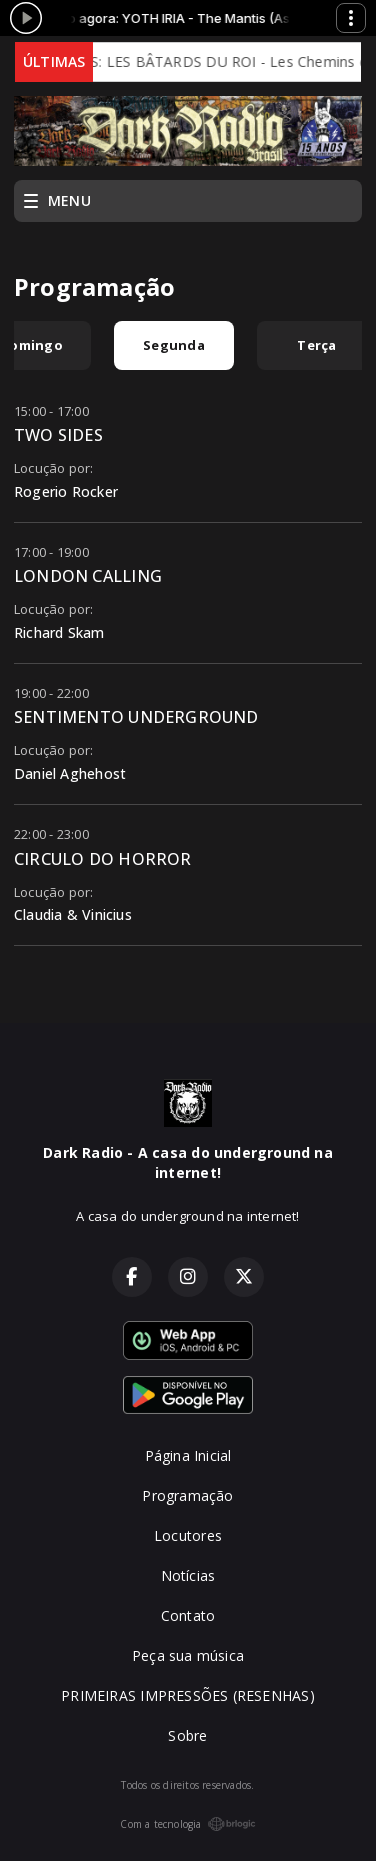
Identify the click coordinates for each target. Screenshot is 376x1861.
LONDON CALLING (88, 576)
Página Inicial (188, 1455)
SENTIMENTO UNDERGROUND (136, 717)
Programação (187, 1495)
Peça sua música (188, 1655)
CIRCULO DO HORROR (103, 859)
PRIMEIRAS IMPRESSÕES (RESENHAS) (188, 1695)
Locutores (188, 1535)
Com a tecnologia (187, 1824)
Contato (188, 1615)
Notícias (188, 1575)
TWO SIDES (58, 435)
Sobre (187, 1735)
